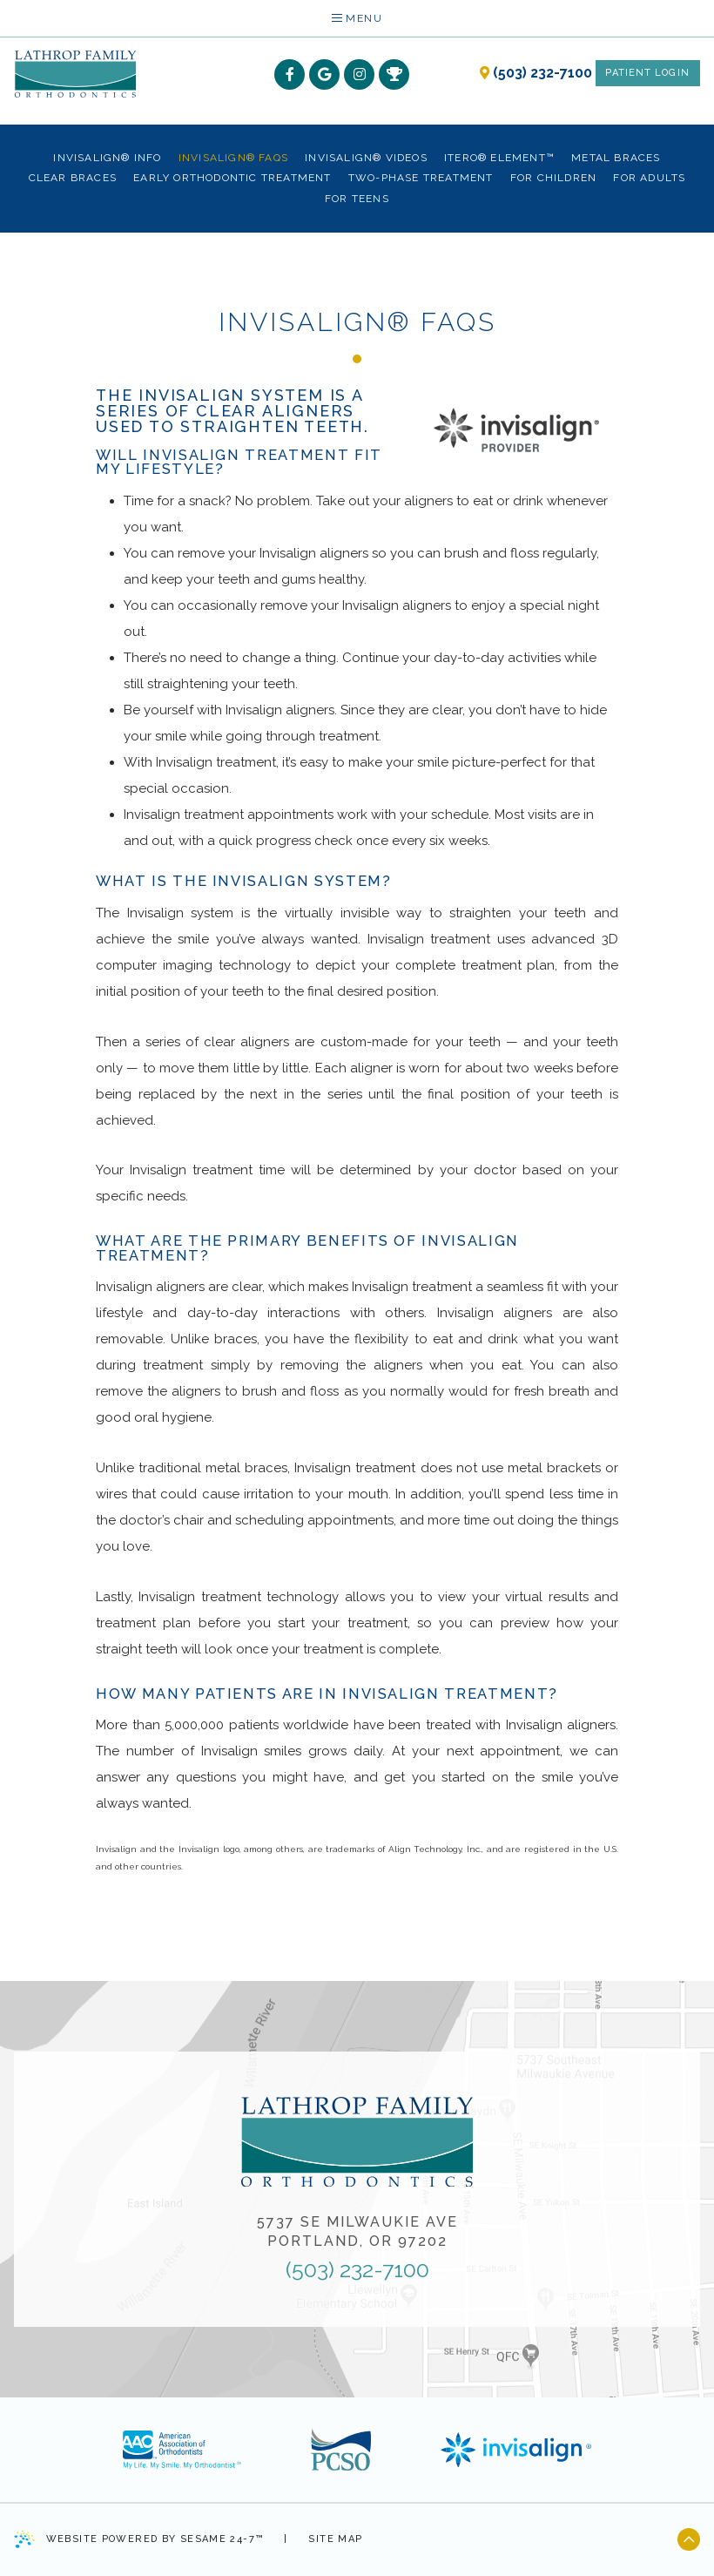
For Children (553, 178)
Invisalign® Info (107, 158)
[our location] (484, 73)
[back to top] (688, 2539)
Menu (357, 18)
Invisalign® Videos (366, 158)
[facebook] (289, 74)
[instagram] (359, 74)
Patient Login (647, 72)
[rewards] (394, 74)
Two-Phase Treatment (421, 178)
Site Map (335, 2539)
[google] (324, 74)
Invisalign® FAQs (233, 158)
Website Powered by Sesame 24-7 (138, 2539)
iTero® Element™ (499, 158)
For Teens (357, 199)
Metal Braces (615, 158)
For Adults (649, 178)
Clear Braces (73, 178)
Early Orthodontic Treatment (232, 178)
